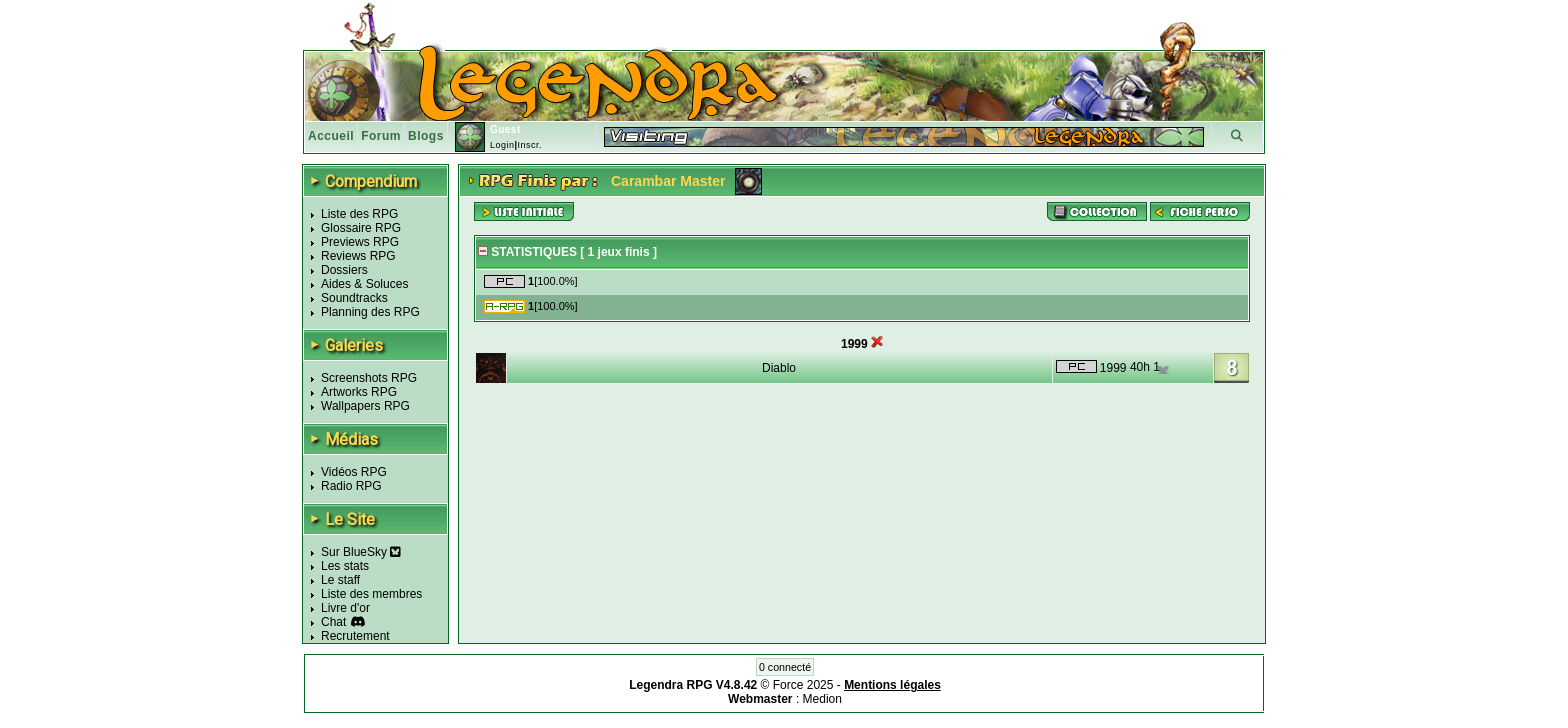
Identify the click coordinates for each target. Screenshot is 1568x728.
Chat (333, 622)
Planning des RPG (370, 312)
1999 (1113, 368)
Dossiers (344, 270)
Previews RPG (360, 242)
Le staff (340, 580)
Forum (381, 136)
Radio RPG (351, 486)
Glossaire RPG (361, 228)
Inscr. (529, 145)
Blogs (426, 136)
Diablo (779, 368)
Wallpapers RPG (365, 406)
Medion (822, 699)
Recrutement (355, 636)
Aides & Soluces (364, 284)
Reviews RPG (358, 256)
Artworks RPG (359, 392)
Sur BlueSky (361, 552)
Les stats (345, 566)
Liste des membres (371, 594)
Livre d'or (345, 608)
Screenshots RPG (369, 378)
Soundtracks (354, 298)
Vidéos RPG (354, 472)
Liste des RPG (359, 214)
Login (502, 145)
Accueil (331, 136)
